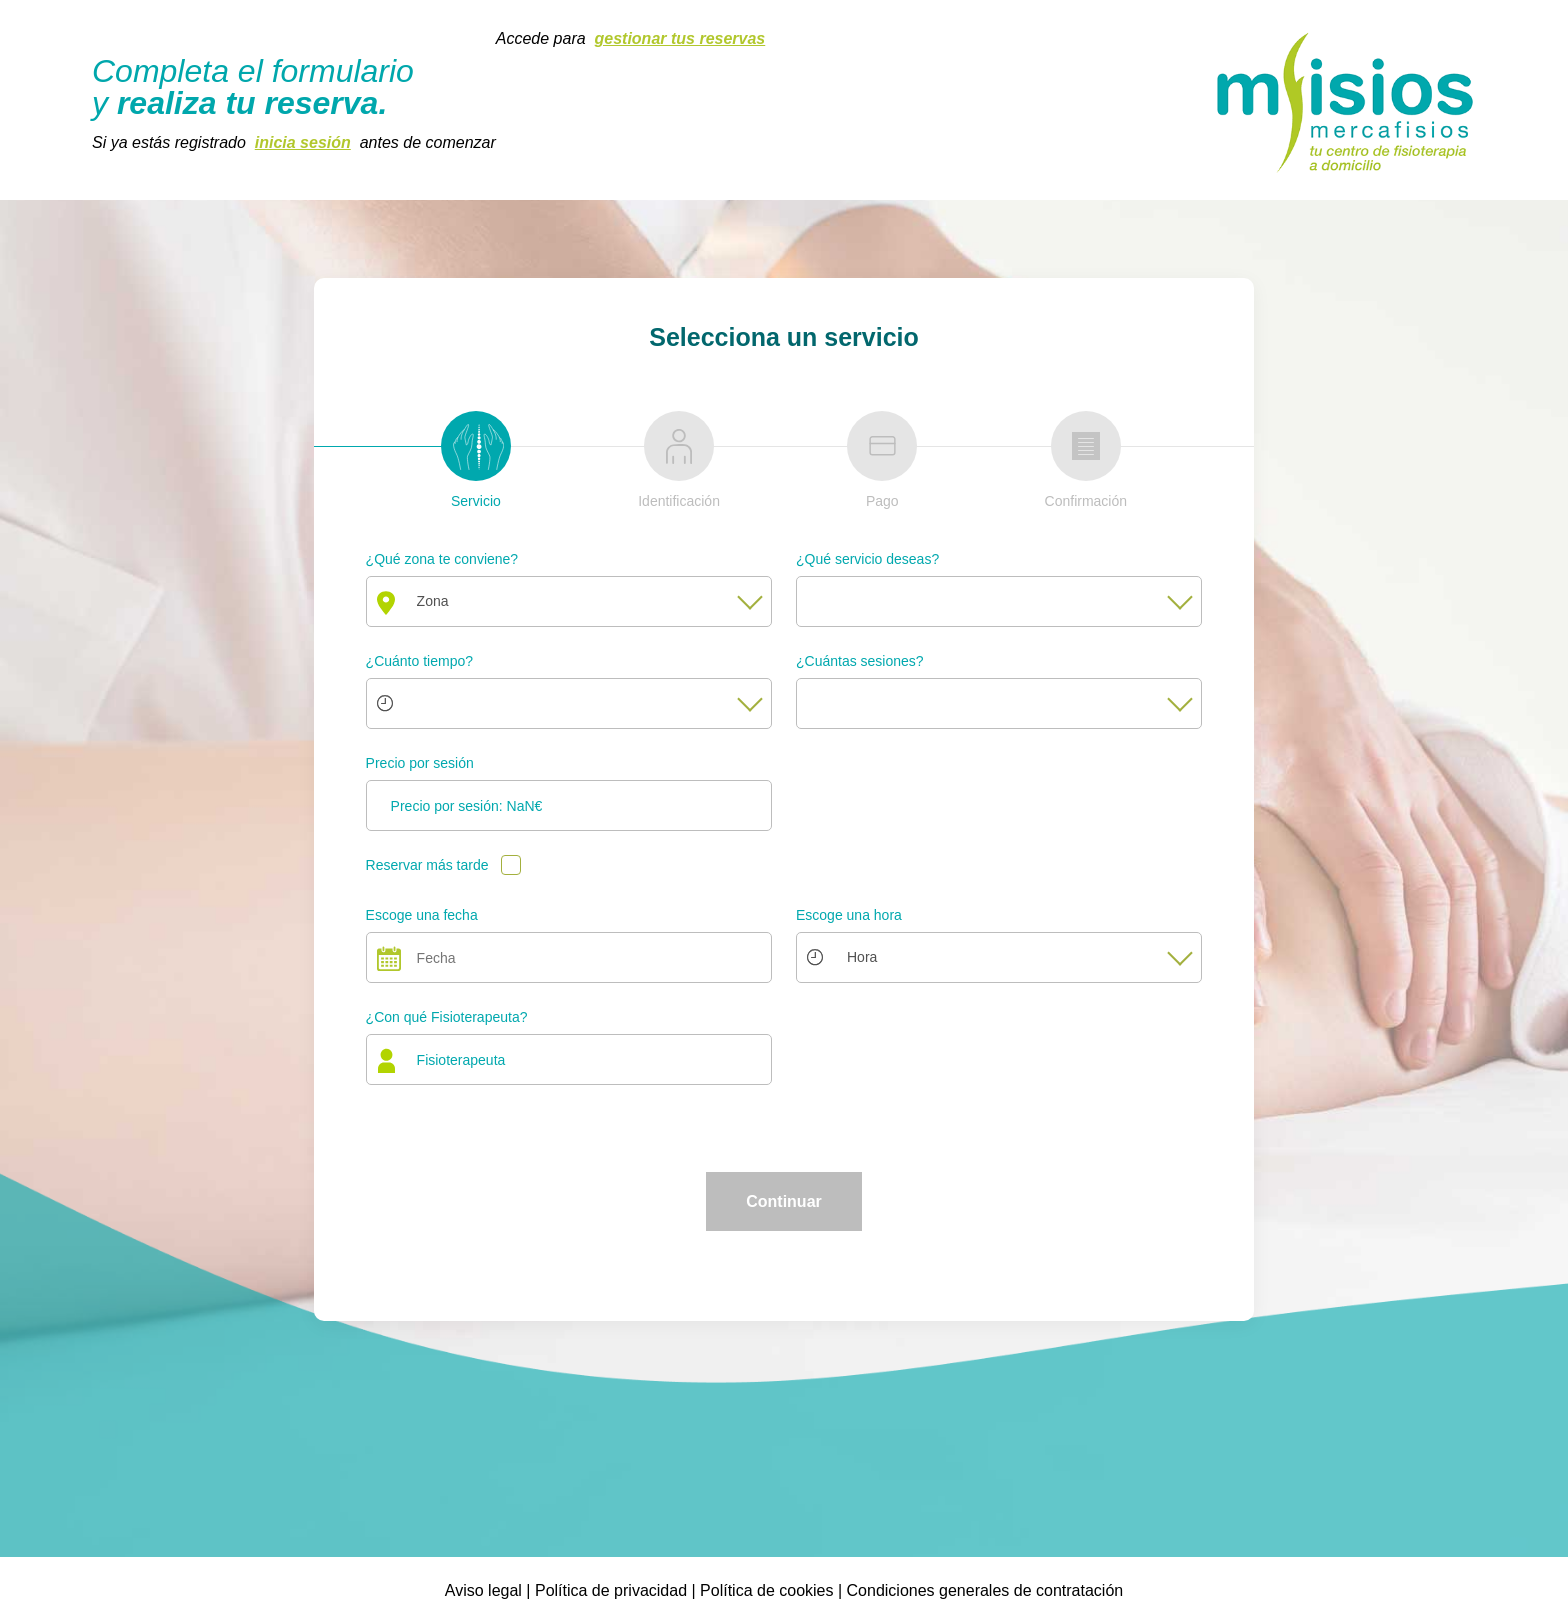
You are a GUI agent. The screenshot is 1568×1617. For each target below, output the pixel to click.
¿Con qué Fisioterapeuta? (447, 1017)
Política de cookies (766, 1590)
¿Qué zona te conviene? (442, 559)
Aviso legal (483, 1590)
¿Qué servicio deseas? (867, 559)
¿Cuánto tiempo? (419, 661)
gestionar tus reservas (680, 38)
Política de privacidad (611, 1590)
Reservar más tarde (427, 865)
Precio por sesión (420, 763)
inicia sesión (303, 142)
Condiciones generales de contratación (985, 1590)
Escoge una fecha (422, 915)
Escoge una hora (849, 915)
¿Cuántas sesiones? (860, 661)
